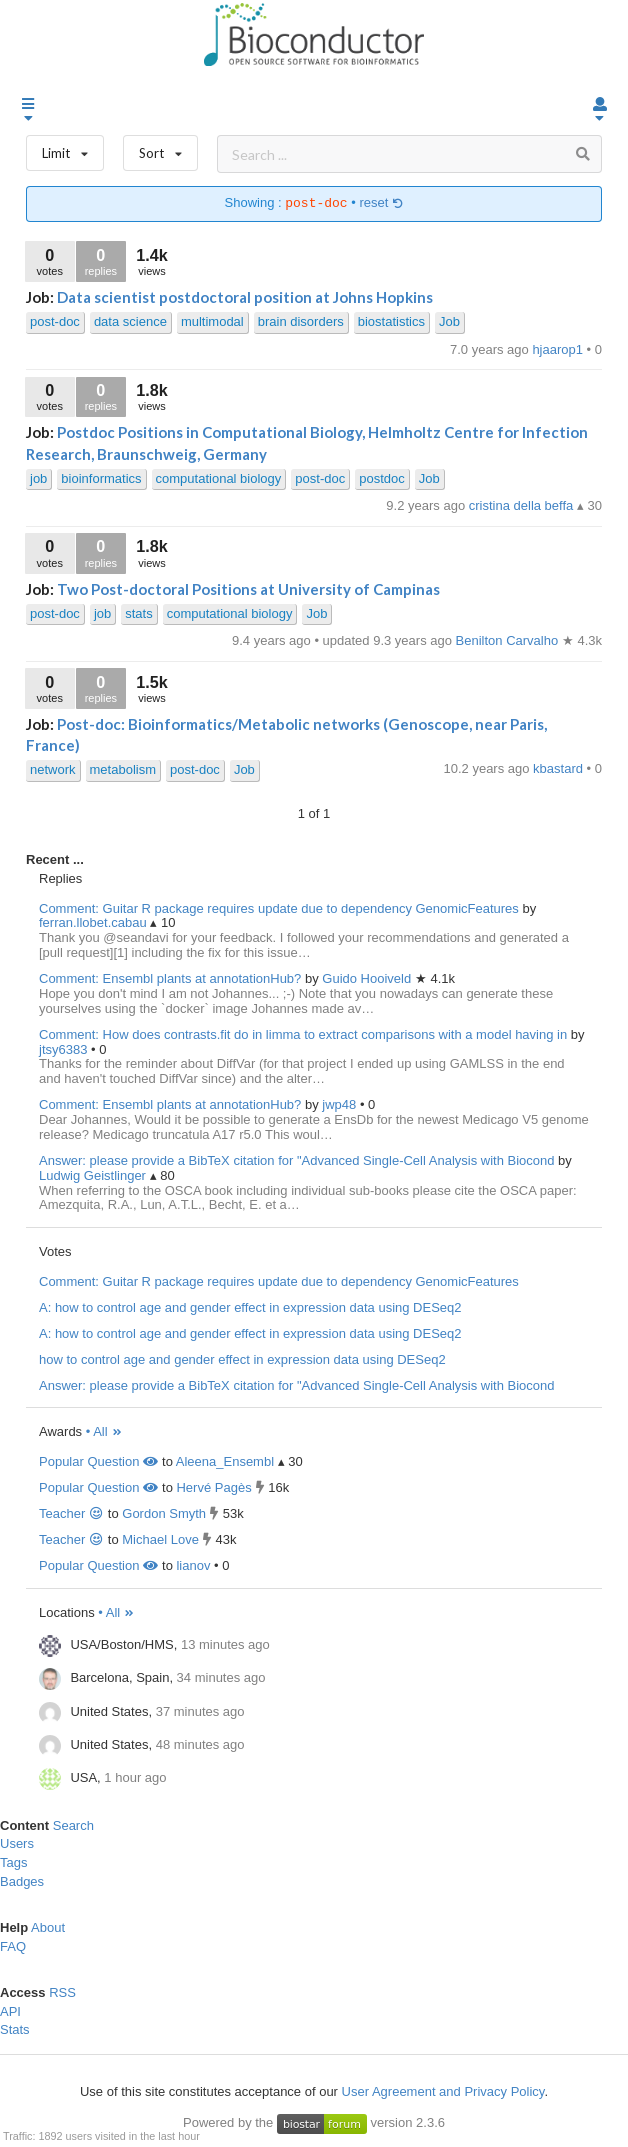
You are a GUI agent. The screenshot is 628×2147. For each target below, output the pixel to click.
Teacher (71, 1513)
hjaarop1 (559, 349)
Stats (15, 2029)
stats (138, 613)
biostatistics (391, 321)
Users (17, 1843)
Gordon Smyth (164, 1513)
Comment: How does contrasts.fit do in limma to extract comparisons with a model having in (303, 1034)
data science (130, 321)
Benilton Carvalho (509, 640)
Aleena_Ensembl (225, 1461)
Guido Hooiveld (368, 978)
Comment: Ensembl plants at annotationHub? (170, 978)
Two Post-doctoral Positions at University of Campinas (248, 589)
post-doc (55, 321)
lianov (193, 1565)
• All (104, 1431)
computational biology (219, 478)
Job (449, 321)
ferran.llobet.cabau (94, 922)
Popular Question (98, 1461)
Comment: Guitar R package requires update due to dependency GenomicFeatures (279, 908)
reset (381, 203)
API (10, 2011)
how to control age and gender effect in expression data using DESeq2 (242, 1359)
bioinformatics (101, 478)
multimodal (212, 321)
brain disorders (301, 321)
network (53, 769)
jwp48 (341, 1104)
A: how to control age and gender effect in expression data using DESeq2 (250, 1307)
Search (73, 1825)
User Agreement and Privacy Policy (443, 2091)
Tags (13, 1862)
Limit (65, 148)
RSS (62, 1992)
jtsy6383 (65, 1049)
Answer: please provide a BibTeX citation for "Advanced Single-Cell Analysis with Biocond (297, 1160)
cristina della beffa (523, 505)
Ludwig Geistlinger (94, 1175)
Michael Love (160, 1539)
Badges (22, 1881)
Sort (160, 148)
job (38, 478)
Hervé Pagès (213, 1487)
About (48, 1927)
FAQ (13, 1946)
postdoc (382, 478)
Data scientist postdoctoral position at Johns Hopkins (245, 297)
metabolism (123, 769)
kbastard (559, 768)
